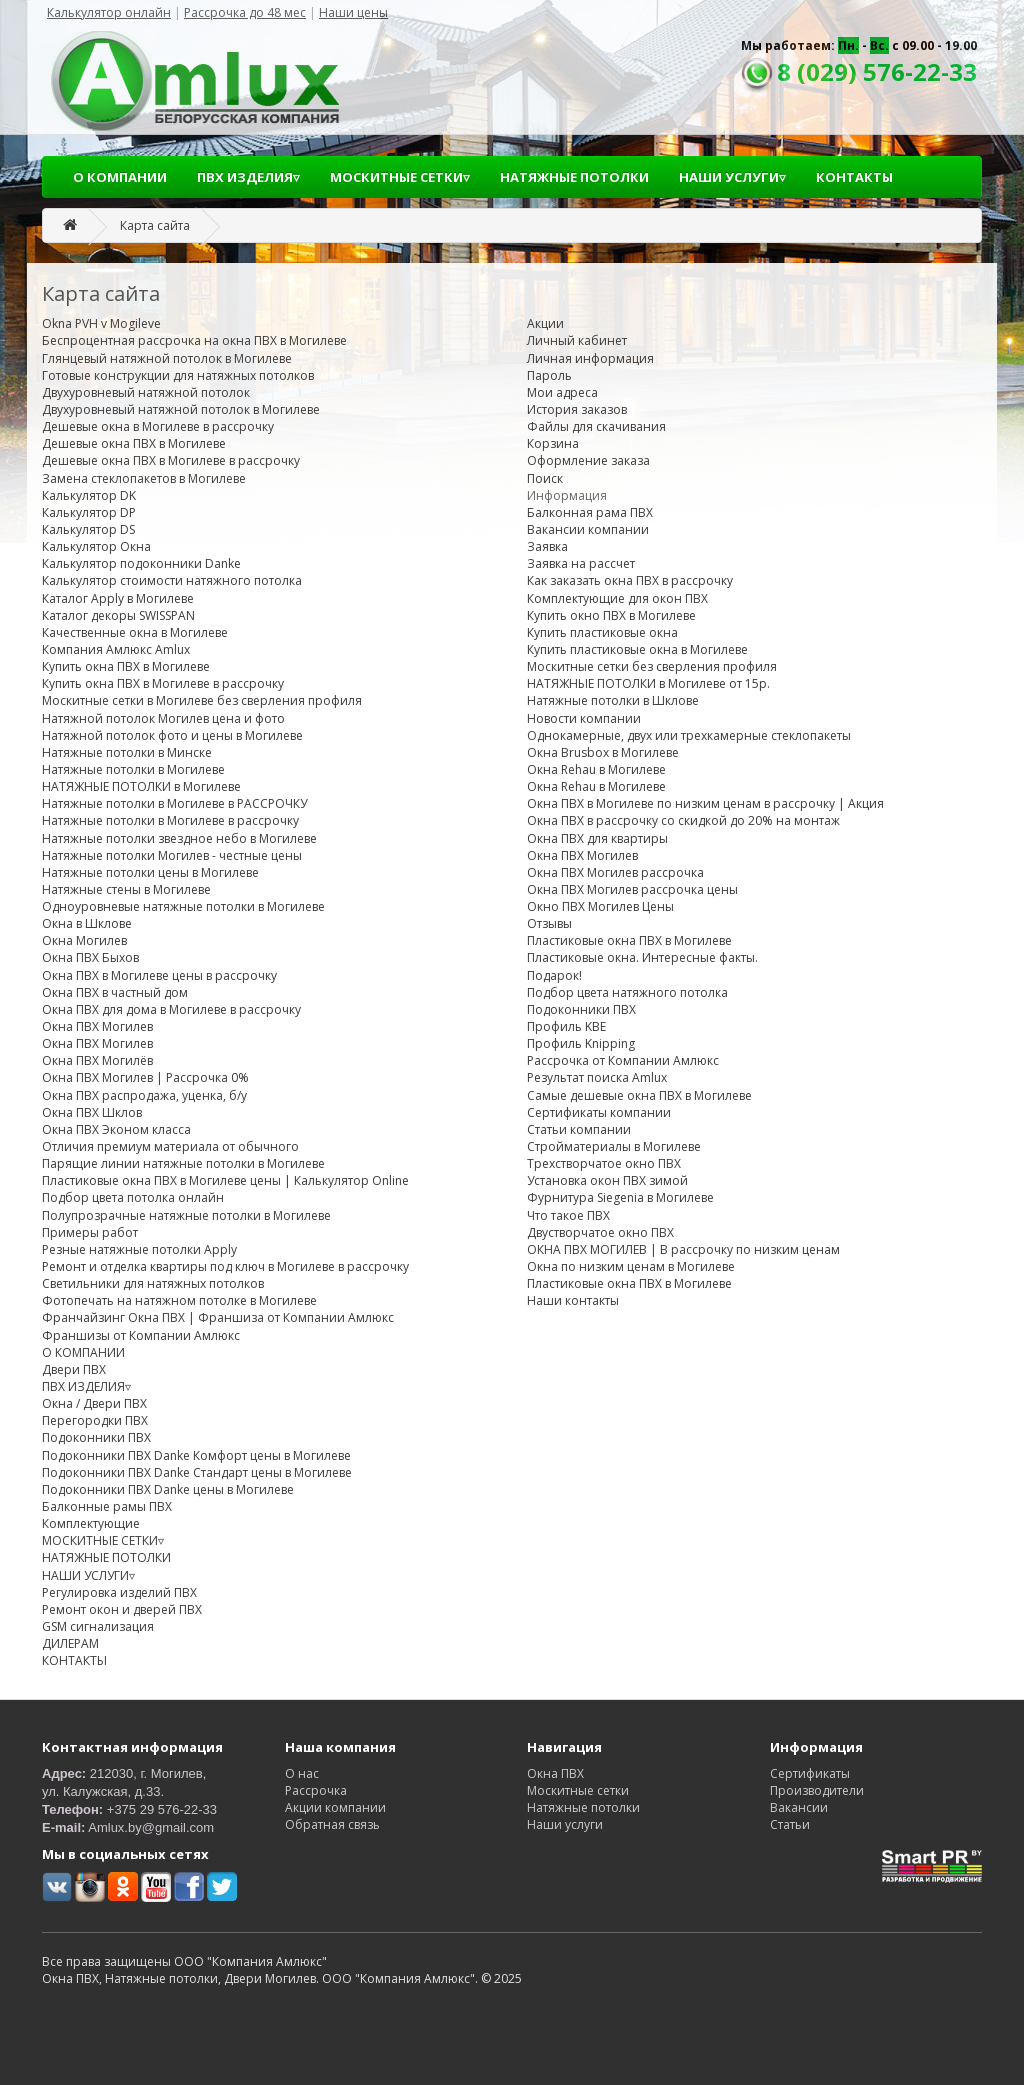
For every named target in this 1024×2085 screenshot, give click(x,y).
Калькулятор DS (88, 529)
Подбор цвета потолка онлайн (133, 1197)
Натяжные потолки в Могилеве (133, 769)
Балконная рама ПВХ (590, 512)
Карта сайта (155, 225)
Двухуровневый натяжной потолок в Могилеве (181, 409)
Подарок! (554, 975)
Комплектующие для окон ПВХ (617, 598)
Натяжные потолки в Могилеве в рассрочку (170, 820)
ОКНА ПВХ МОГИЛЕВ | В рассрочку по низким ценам (683, 1249)
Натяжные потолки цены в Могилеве (150, 872)
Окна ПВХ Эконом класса (116, 1129)
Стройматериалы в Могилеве (614, 1146)
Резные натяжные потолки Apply (139, 1249)
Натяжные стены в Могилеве (126, 889)
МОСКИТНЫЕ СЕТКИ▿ (400, 177)
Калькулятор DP (89, 512)
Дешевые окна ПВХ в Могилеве (134, 443)
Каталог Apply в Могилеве (118, 598)
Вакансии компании (588, 529)
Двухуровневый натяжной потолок (146, 392)
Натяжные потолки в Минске (127, 752)
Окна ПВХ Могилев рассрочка (615, 872)
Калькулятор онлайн (109, 12)
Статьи (790, 1824)
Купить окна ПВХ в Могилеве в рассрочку (163, 683)
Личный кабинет (577, 340)
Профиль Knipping (581, 1043)
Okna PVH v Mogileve (101, 323)
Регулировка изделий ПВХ (119, 1592)
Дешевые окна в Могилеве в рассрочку (158, 426)
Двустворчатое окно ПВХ (600, 1232)
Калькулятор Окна (96, 546)
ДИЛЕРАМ (70, 1643)
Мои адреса (562, 392)
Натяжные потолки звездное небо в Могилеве (179, 838)
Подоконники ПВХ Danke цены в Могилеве (168, 1489)
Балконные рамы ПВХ (107, 1506)
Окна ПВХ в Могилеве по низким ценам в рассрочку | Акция (705, 803)
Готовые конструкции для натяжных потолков (178, 375)
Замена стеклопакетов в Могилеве (144, 478)
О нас (302, 1773)
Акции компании (335, 1807)
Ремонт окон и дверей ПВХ (122, 1609)
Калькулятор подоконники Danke (141, 563)
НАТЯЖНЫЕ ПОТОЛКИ (574, 177)
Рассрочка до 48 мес (245, 12)
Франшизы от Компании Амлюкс (141, 1335)
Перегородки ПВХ (95, 1420)
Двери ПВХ (74, 1369)
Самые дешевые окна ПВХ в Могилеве (639, 1095)
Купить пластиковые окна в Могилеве (637, 649)
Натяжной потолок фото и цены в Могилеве (172, 735)
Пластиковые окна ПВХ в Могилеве (629, 940)
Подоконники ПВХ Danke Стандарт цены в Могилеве (197, 1472)
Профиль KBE (566, 1026)
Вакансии (799, 1807)
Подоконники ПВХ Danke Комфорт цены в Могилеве (196, 1455)
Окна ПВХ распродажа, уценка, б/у (144, 1095)
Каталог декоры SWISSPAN (118, 615)
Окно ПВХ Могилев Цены (600, 906)
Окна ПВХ (555, 1773)
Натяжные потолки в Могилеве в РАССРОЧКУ (174, 803)
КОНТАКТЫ (854, 177)
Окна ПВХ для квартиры (597, 838)
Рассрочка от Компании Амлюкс (623, 1060)
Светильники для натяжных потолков (153, 1283)
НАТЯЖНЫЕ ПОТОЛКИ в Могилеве (141, 786)
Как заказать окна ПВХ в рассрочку (630, 580)
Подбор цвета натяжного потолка (627, 992)
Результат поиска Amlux (597, 1077)
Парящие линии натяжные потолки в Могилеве (183, 1163)
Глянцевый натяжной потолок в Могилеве (167, 358)
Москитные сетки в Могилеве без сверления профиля (202, 700)
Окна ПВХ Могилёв (97, 1060)
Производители (817, 1790)
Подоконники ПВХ (96, 1437)
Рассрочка (316, 1790)
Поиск (545, 478)
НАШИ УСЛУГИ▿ (732, 177)
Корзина (553, 443)
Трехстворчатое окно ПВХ (604, 1163)
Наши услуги (565, 1824)
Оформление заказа (588, 460)
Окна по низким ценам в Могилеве (631, 1266)
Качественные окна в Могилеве (135, 632)
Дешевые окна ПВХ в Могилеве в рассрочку (171, 460)
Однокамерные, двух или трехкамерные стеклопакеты (689, 735)
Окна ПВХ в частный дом (115, 992)
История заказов (577, 409)
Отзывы (549, 923)
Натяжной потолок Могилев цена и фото (163, 718)
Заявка (547, 546)
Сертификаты (810, 1773)
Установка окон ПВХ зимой (607, 1180)
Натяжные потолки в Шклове (613, 700)
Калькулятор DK (89, 495)
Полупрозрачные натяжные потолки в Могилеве (186, 1215)
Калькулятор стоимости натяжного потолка (172, 580)
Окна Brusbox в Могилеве (603, 752)
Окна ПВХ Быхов (90, 957)
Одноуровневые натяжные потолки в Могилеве (183, 906)
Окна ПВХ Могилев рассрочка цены (632, 889)
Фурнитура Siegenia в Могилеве (620, 1197)
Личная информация (590, 358)
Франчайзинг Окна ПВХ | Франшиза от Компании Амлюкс (218, 1317)
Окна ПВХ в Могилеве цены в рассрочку (159, 975)
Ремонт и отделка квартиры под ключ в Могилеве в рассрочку (225, 1266)
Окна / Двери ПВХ (94, 1403)
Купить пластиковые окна (602, 632)
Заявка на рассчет (581, 563)
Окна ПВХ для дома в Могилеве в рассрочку (171, 1009)
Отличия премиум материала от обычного (170, 1146)
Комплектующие (91, 1523)
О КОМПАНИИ (120, 177)
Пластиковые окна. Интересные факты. (642, 957)
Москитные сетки (578, 1790)
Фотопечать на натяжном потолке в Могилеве (179, 1300)
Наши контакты (573, 1300)
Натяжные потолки (583, 1807)
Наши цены (353, 12)
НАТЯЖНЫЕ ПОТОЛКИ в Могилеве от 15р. (648, 683)
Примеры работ (90, 1232)
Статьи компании (579, 1129)
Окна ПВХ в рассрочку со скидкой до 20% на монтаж (683, 820)
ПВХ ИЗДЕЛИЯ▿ (248, 177)
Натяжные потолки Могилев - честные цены (172, 855)
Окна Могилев (84, 940)
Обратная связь (332, 1824)
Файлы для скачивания (596, 426)
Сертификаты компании (599, 1112)
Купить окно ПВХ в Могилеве (611, 615)
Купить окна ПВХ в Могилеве (126, 666)
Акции (545, 323)
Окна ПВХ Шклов (92, 1112)
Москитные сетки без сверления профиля (652, 666)
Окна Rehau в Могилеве (596, 769)
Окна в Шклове (87, 923)
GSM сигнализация (98, 1626)
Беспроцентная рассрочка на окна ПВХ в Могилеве (194, 340)
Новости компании (584, 718)
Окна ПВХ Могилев (97, 1026)
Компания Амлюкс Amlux (116, 649)
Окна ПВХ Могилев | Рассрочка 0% (145, 1077)
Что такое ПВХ (568, 1215)
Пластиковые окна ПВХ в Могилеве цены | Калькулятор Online (225, 1180)
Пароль (549, 375)
